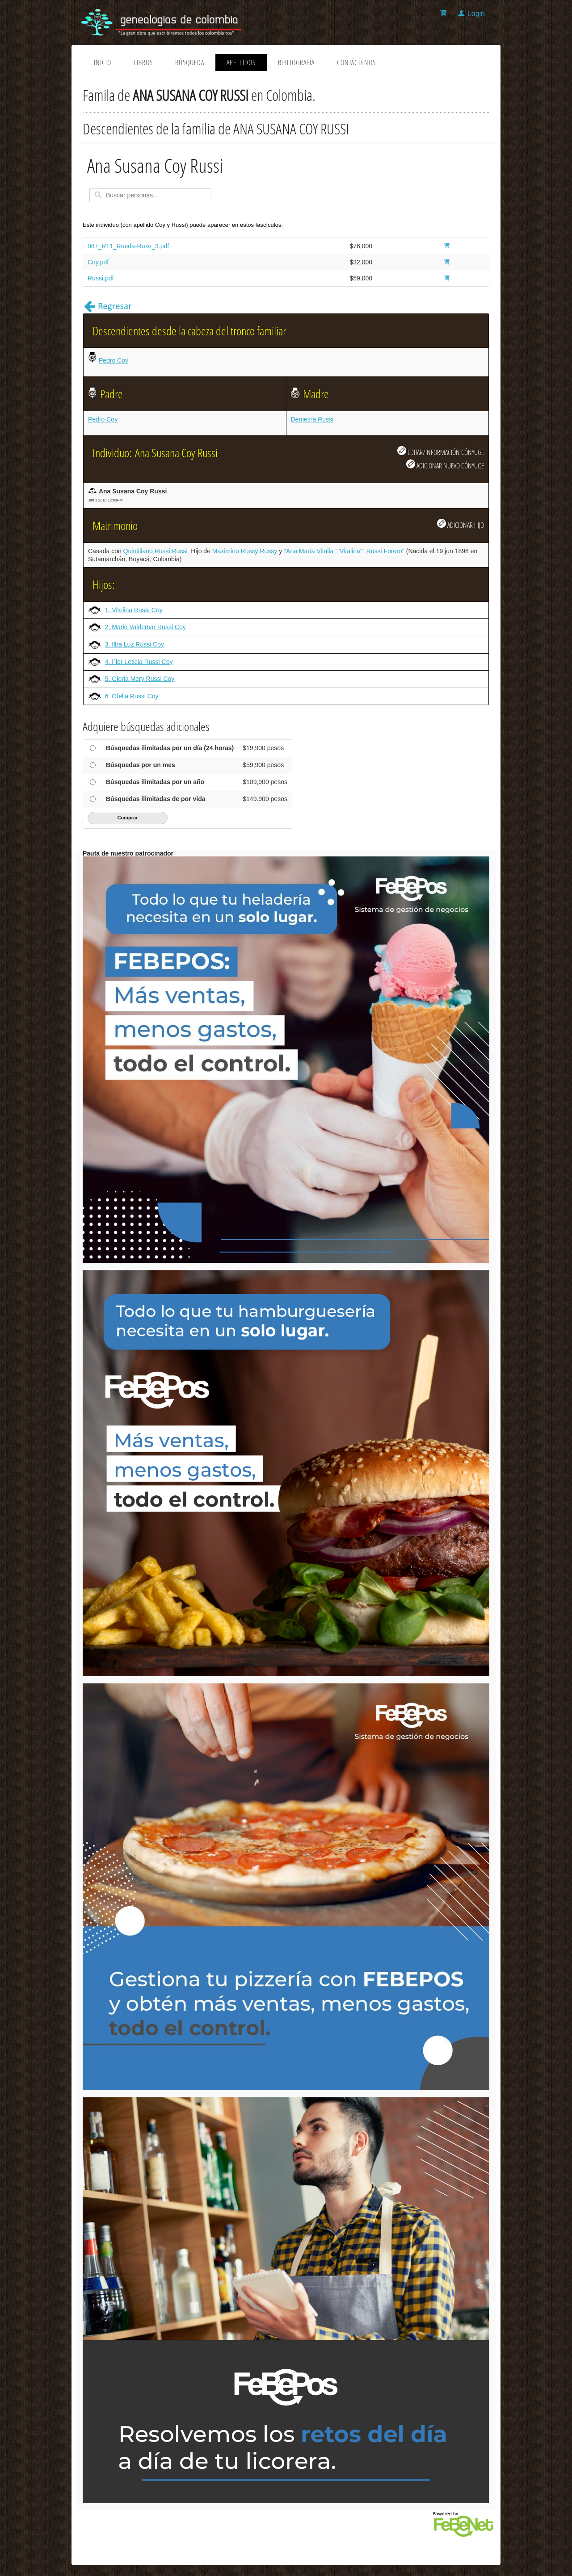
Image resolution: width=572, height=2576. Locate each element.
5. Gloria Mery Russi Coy (140, 678)
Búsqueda (189, 62)
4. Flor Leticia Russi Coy (139, 661)
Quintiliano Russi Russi (155, 551)
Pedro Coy (113, 360)
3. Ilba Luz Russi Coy (134, 644)
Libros (143, 62)
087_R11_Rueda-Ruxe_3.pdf (128, 246)
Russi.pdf (101, 278)
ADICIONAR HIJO (460, 524)
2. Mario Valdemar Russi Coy (145, 626)
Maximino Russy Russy (244, 551)
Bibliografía (296, 62)
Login (476, 13)
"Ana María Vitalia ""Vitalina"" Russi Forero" (344, 551)
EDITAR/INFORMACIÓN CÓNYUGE (440, 451)
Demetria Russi (312, 419)
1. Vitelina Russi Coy (134, 610)
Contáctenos (356, 62)
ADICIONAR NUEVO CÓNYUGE (445, 464)
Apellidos (241, 62)
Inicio (102, 62)
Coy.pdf (98, 262)
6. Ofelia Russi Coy (132, 696)
